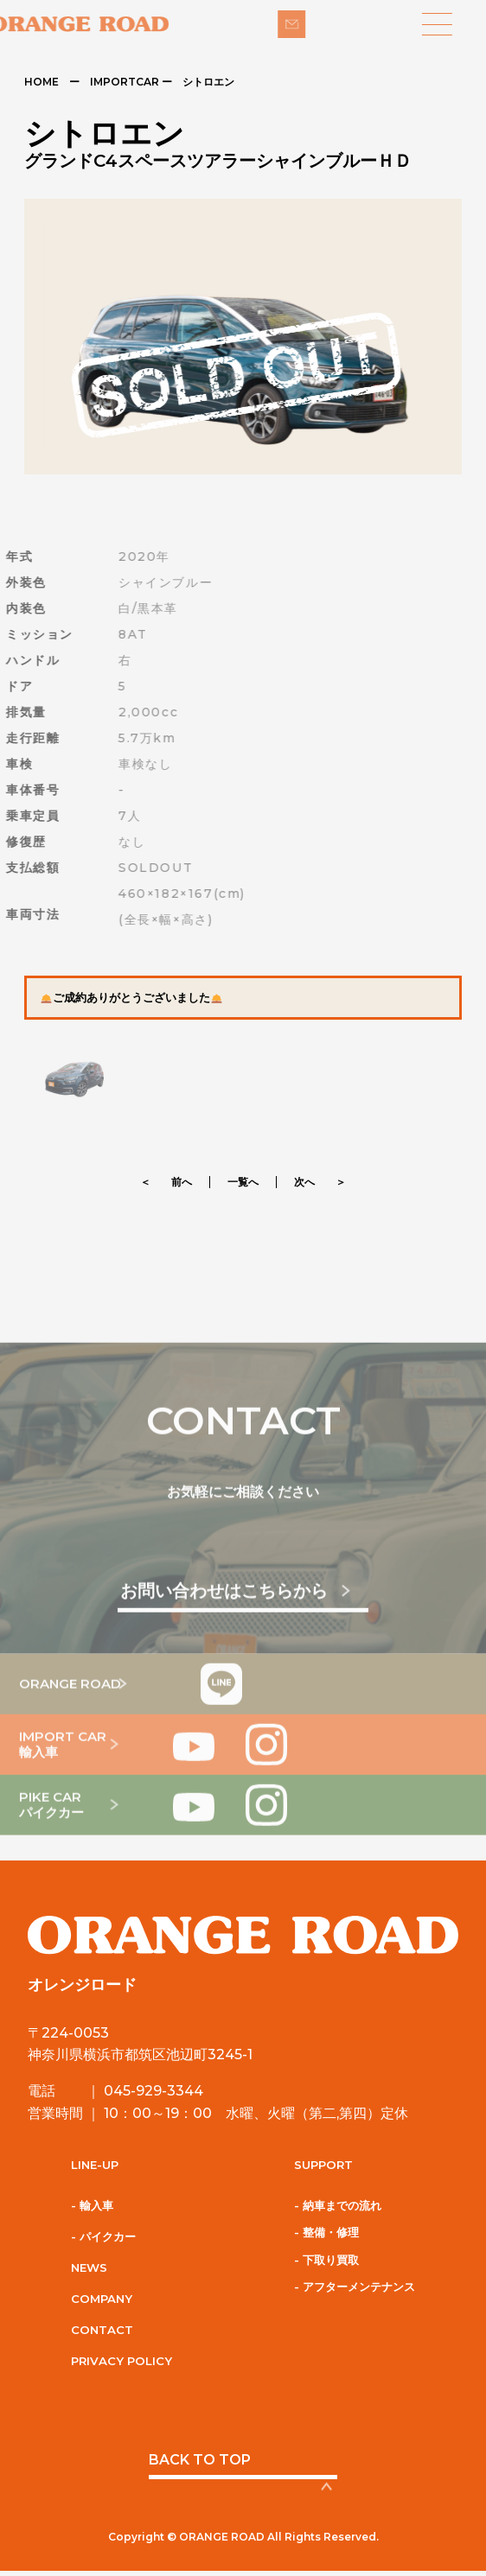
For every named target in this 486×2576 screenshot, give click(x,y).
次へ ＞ (320, 1181)
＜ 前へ (166, 1181)
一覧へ (243, 1182)
